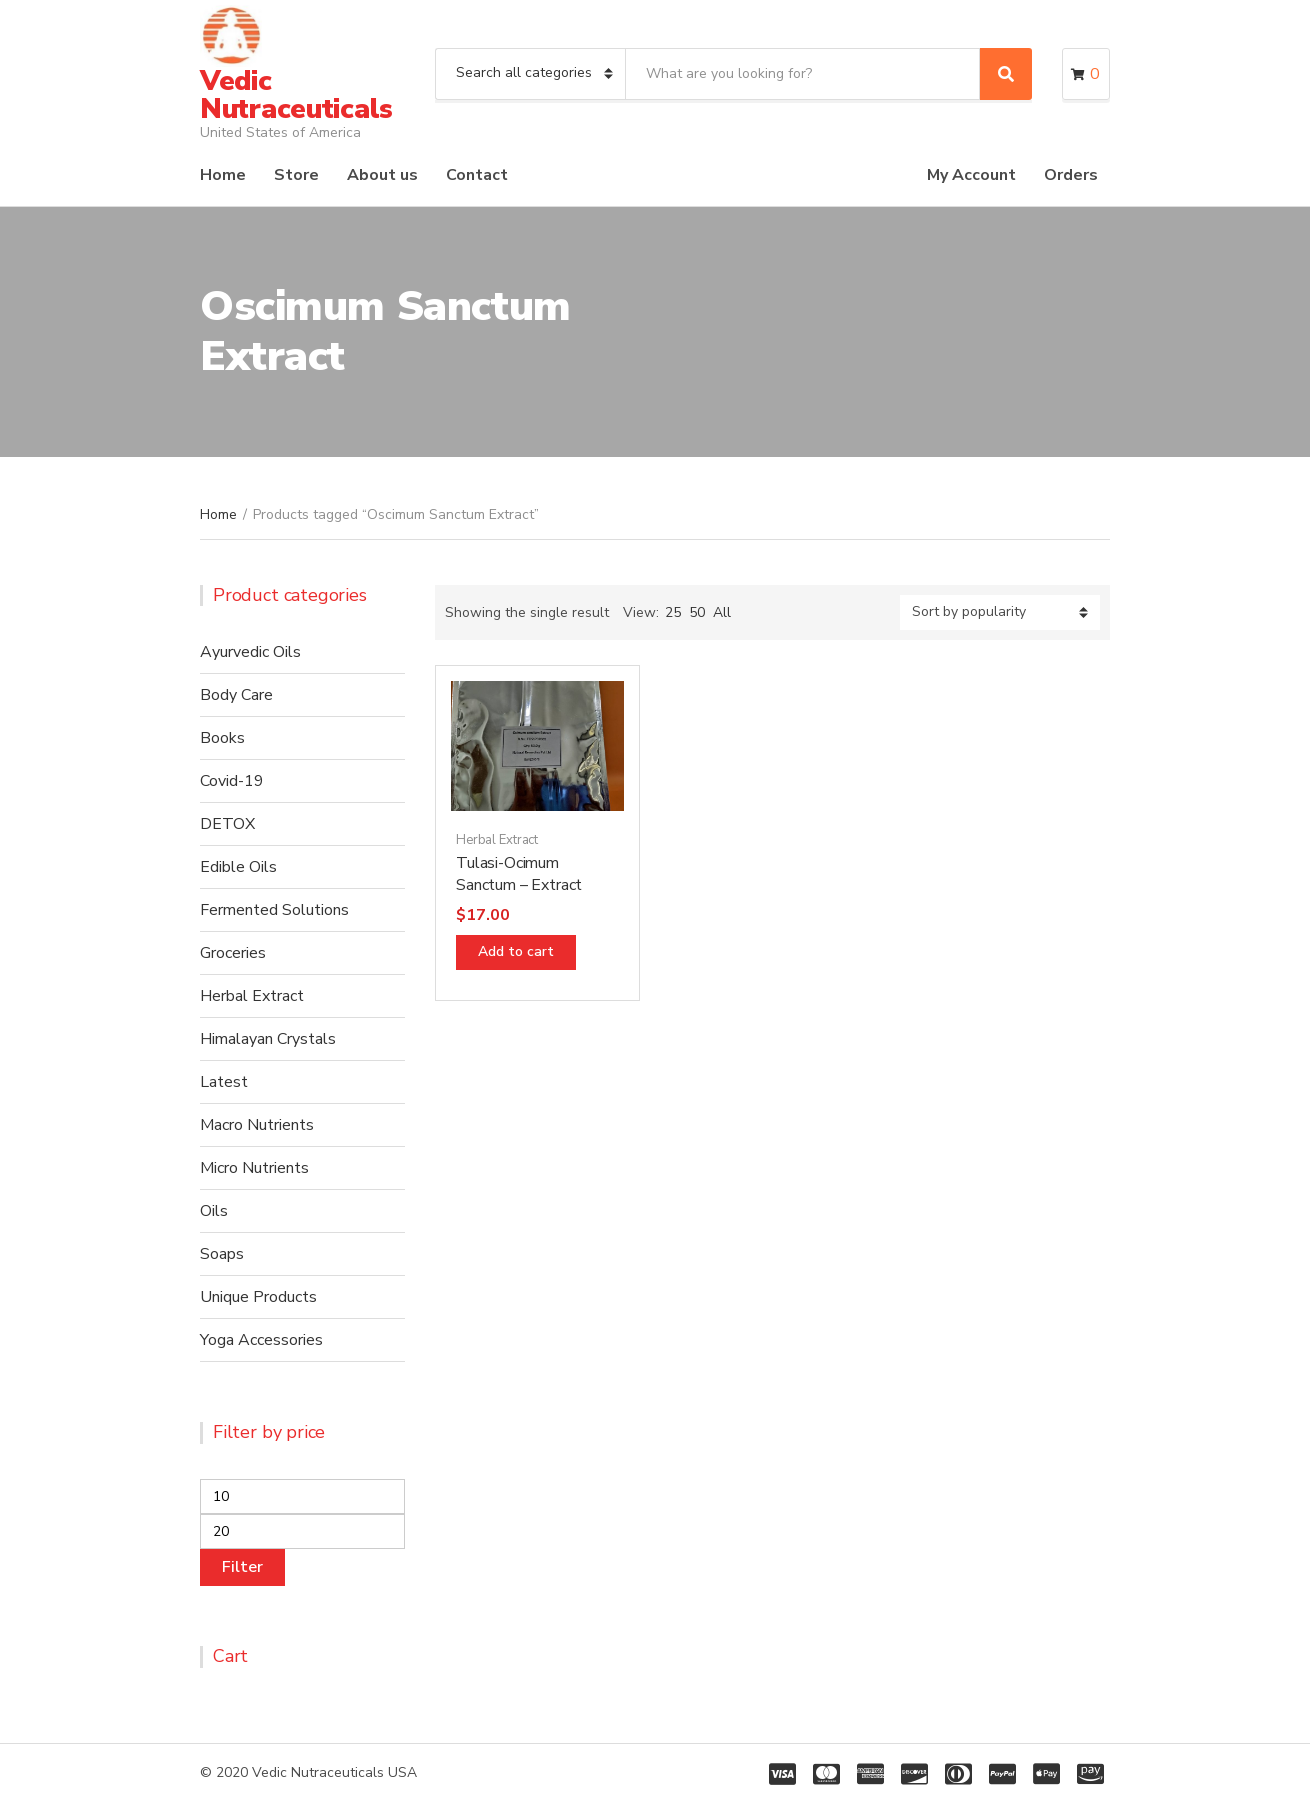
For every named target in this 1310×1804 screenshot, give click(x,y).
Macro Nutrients (257, 1125)
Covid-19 (232, 781)
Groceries (233, 953)
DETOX (227, 824)
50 (697, 612)
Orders (1071, 175)
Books (222, 738)
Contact (477, 175)
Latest (224, 1082)
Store (296, 175)
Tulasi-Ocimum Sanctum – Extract (519, 874)
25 (673, 612)
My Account (971, 175)
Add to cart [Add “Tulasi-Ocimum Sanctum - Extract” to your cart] (516, 951)
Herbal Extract (497, 840)
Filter (242, 1567)
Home (223, 175)
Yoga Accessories (261, 1340)
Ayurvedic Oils (250, 652)
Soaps (222, 1254)
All (722, 612)
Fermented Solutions (274, 910)
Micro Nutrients (254, 1168)
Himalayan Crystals (268, 1039)
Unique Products (258, 1297)
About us (382, 175)
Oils (214, 1211)
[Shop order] (1000, 612)
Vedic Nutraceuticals (296, 95)
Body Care (236, 695)
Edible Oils (238, 867)
